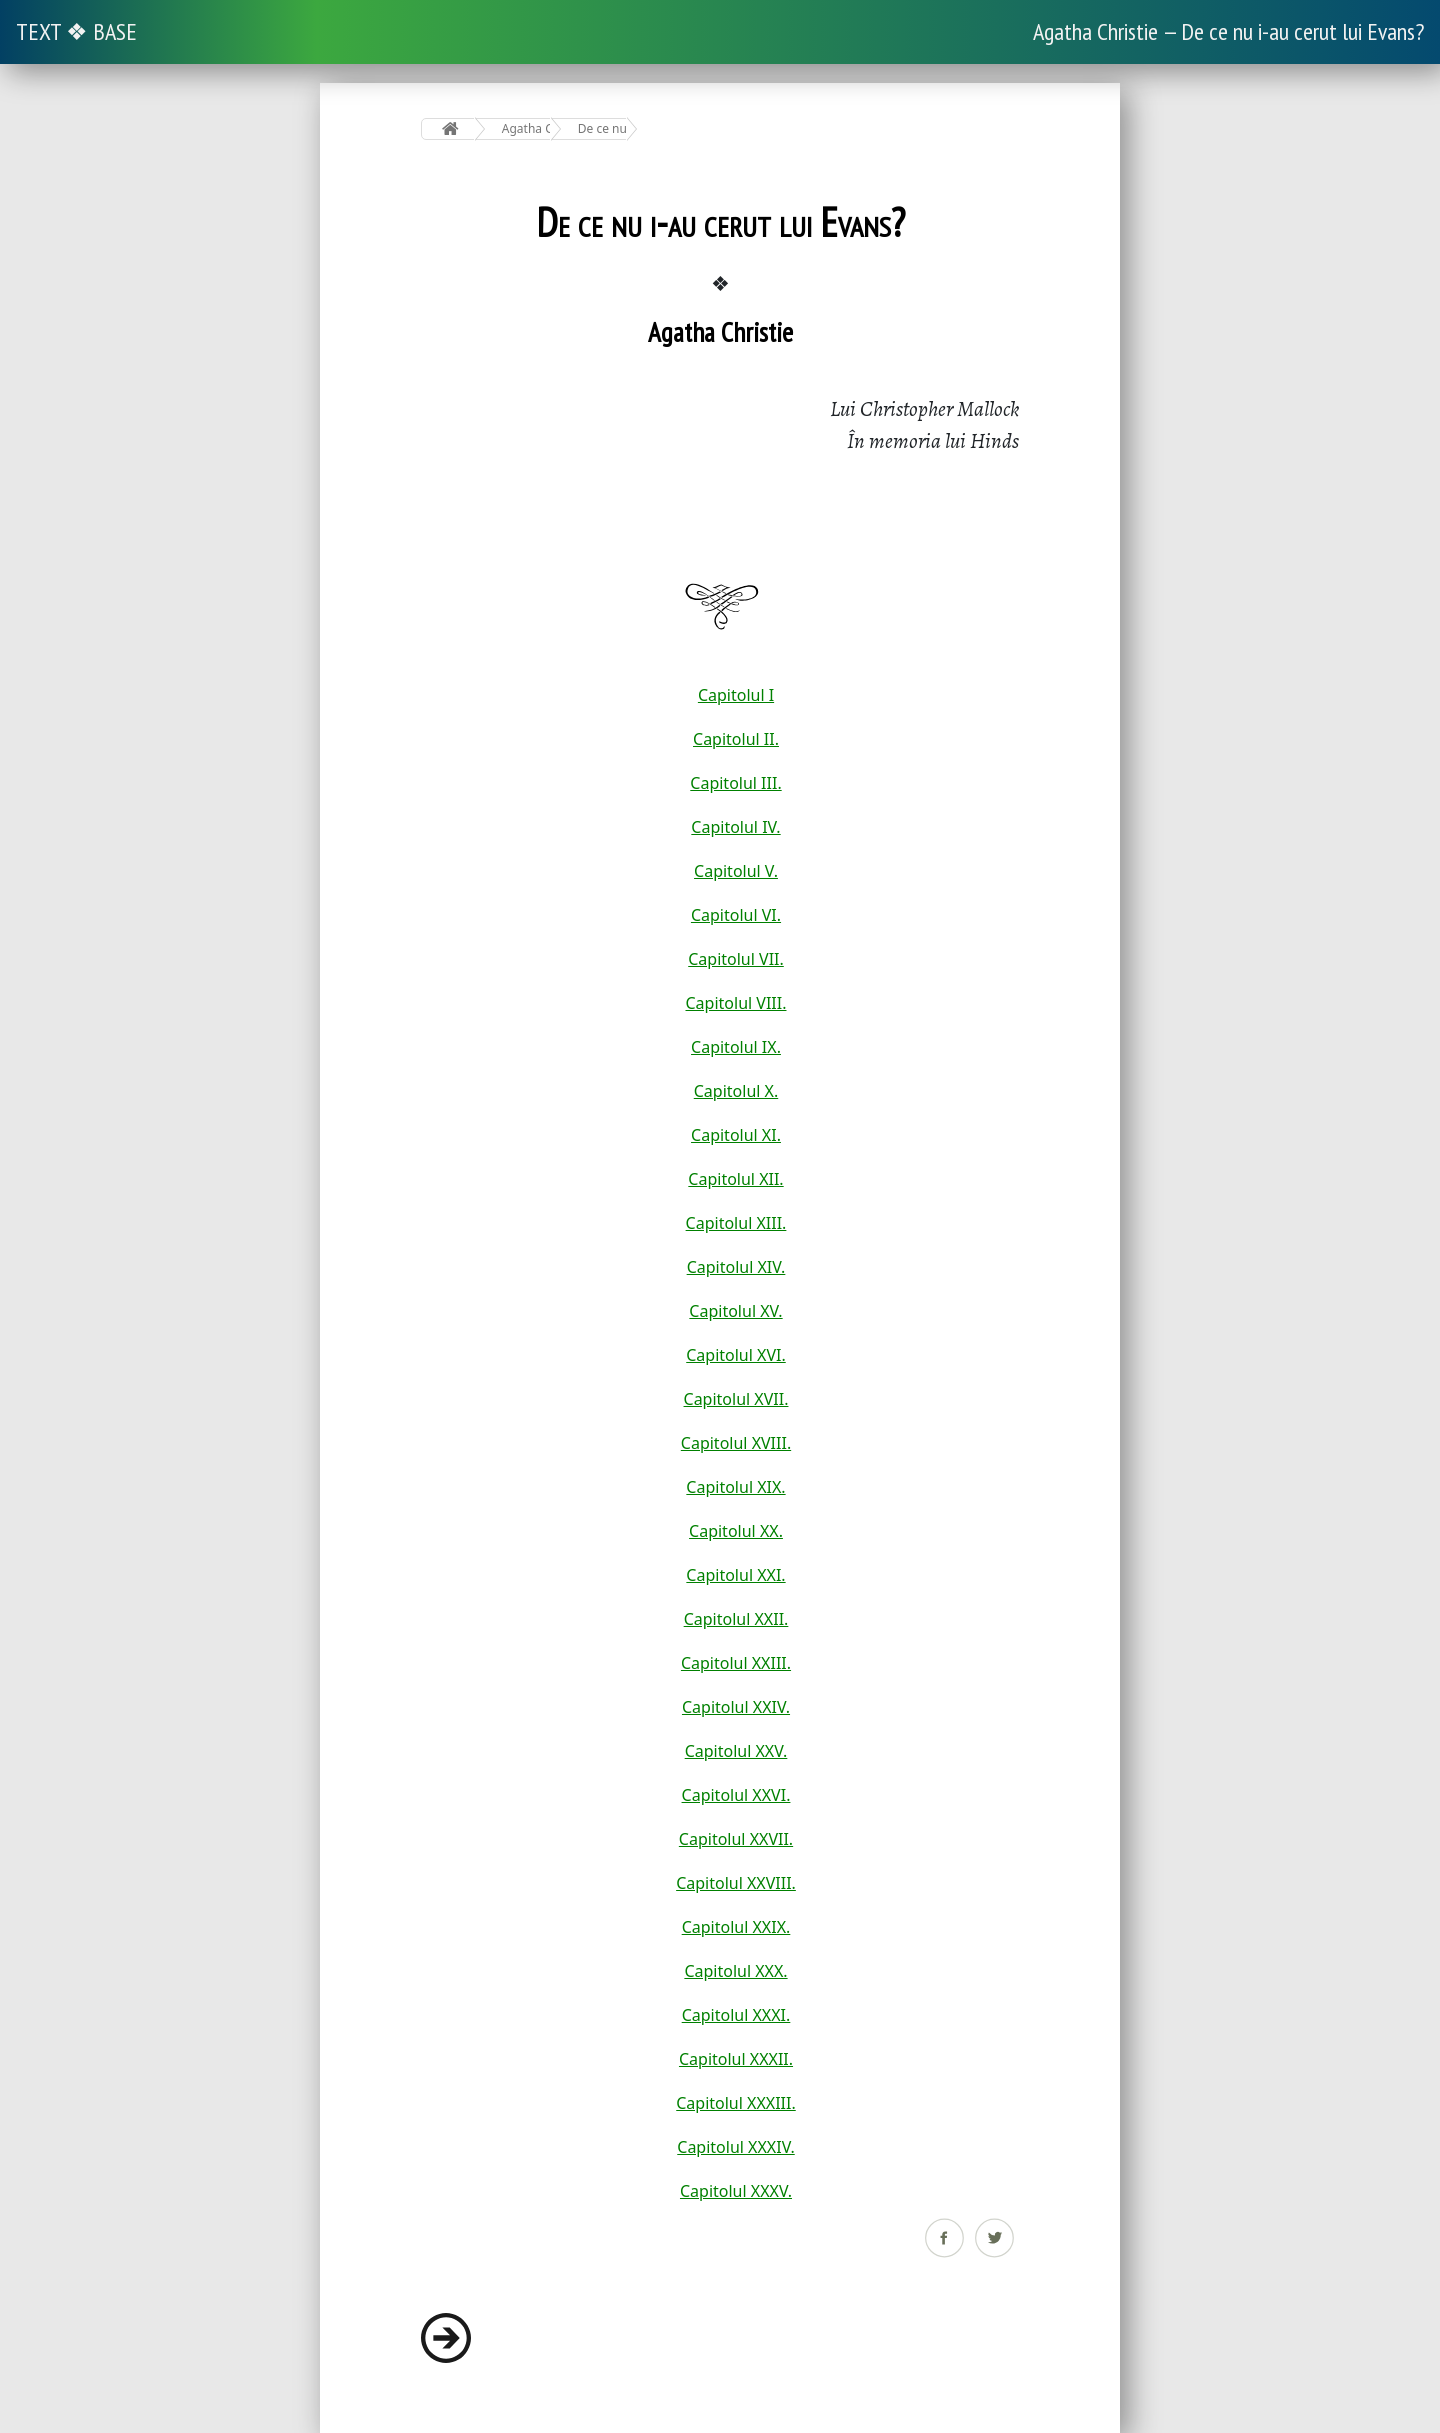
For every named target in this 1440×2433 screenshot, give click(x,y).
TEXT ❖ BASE (76, 31)
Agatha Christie (526, 128)
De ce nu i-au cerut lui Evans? (602, 128)
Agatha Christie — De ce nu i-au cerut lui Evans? (1228, 31)
